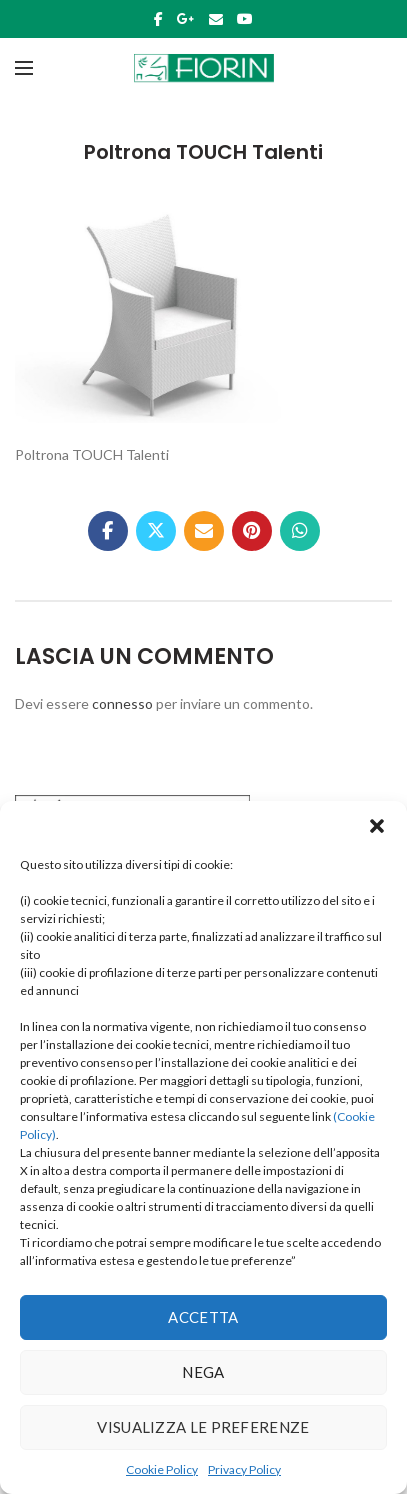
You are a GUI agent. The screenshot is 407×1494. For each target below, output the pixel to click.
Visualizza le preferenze (203, 1427)
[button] (377, 826)
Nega (203, 1372)
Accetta (203, 1317)
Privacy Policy (244, 1469)
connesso (122, 703)
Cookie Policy (162, 1469)
